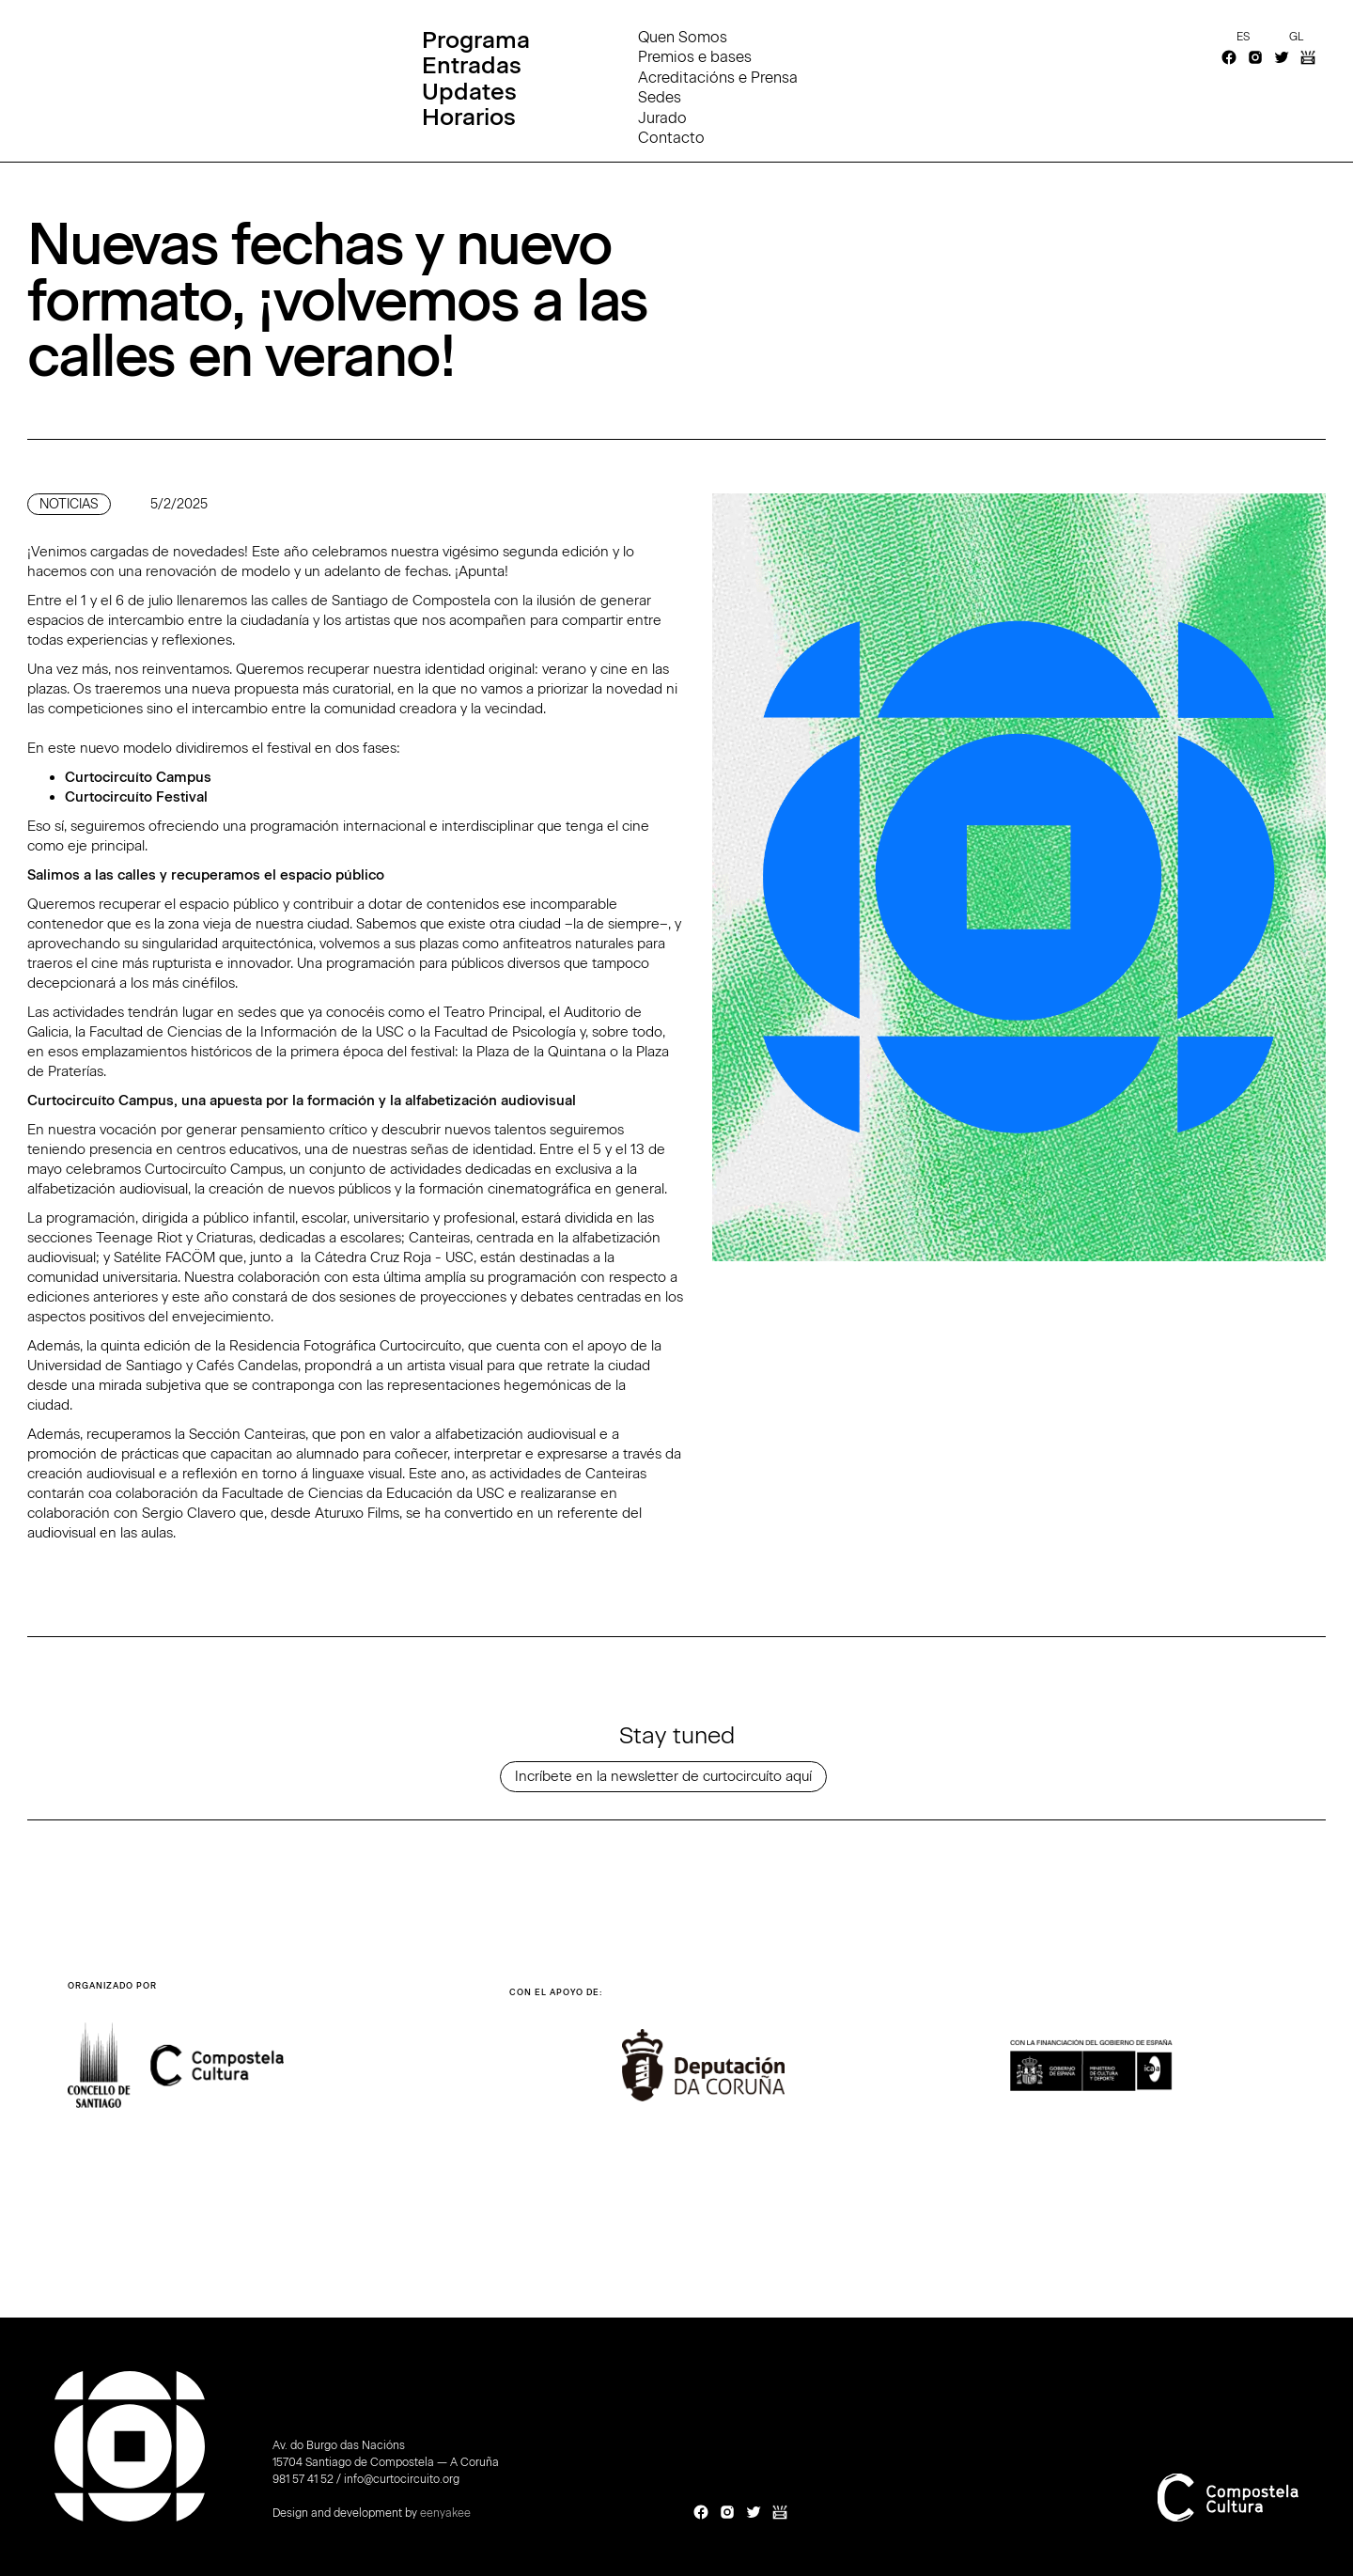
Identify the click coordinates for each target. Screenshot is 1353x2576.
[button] (1247, 2083)
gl (1296, 36)
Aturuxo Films (357, 1513)
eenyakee (445, 2513)
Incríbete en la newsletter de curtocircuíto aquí (663, 1776)
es (1243, 36)
